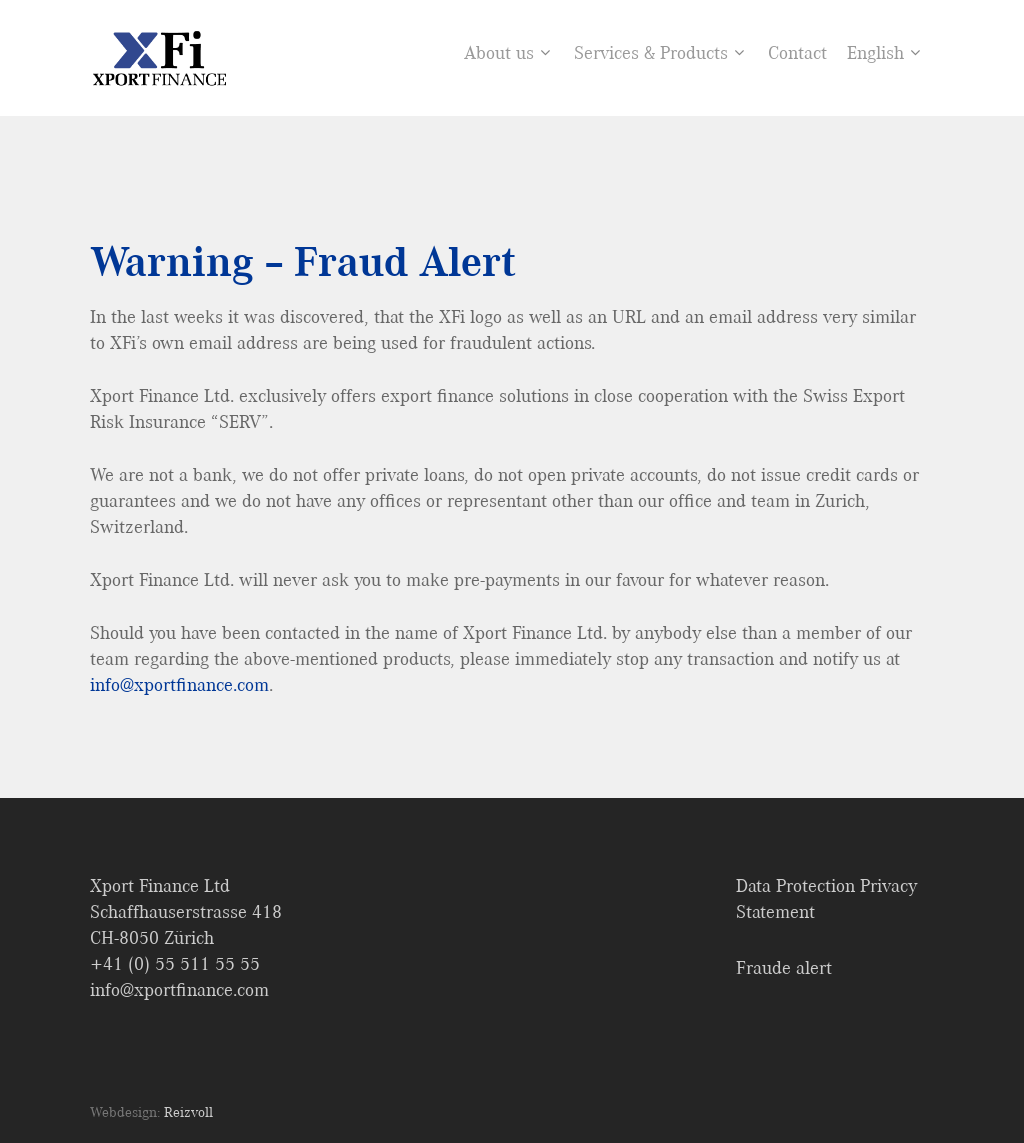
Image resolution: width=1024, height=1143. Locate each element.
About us (507, 53)
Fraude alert (784, 967)
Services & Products (659, 53)
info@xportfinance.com (179, 684)
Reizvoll (188, 1112)
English (883, 53)
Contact (797, 53)
